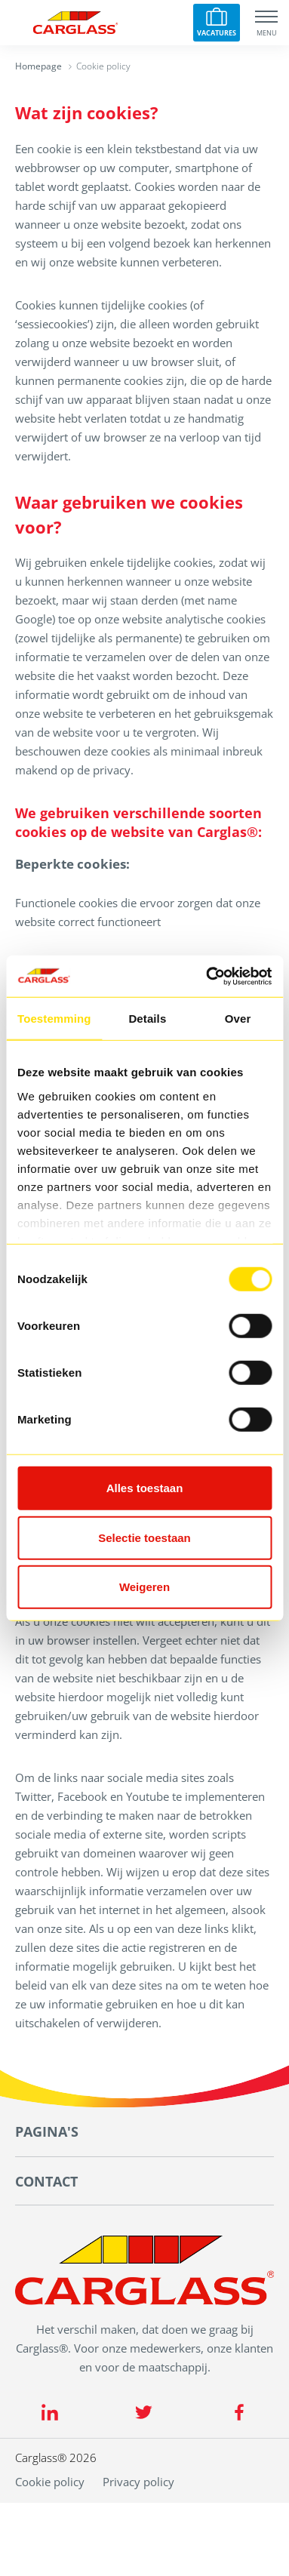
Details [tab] (147, 1018)
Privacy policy (138, 2481)
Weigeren (144, 1586)
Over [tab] (238, 1018)
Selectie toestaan (144, 1537)
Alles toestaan (144, 1488)
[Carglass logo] (75, 22)
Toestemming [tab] (54, 1018)
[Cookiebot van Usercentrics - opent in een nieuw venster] (207, 976)
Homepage (38, 66)
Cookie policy (50, 2481)
